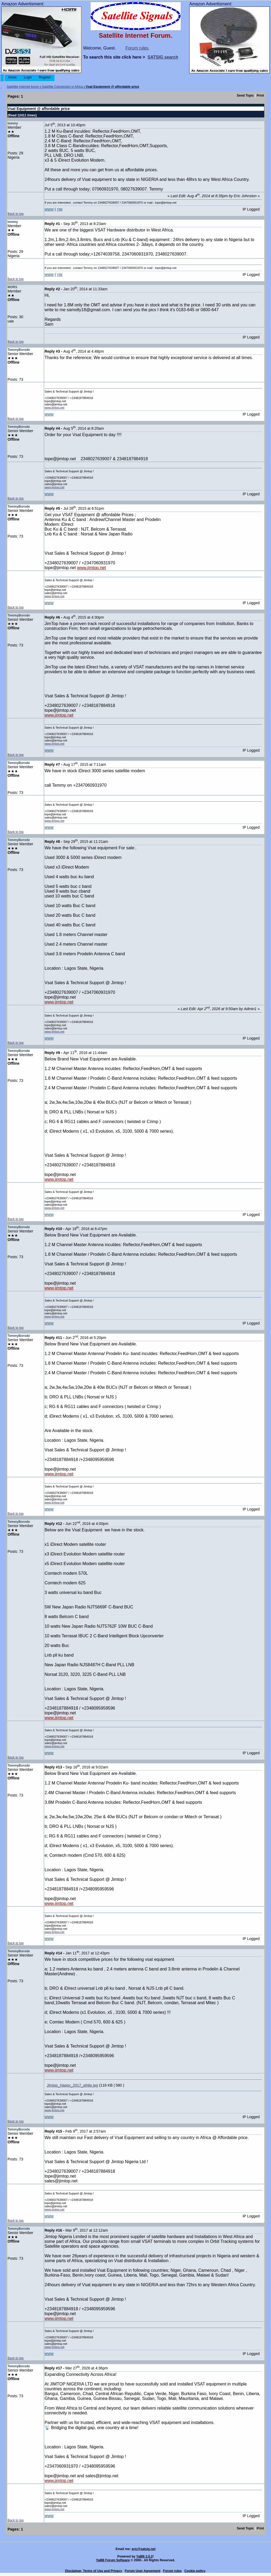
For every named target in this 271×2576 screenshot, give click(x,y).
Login (27, 77)
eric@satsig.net (143, 2549)
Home (12, 77)
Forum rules (136, 48)
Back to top (16, 214)
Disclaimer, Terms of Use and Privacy (93, 2571)
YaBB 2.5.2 (144, 2556)
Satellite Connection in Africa (62, 87)
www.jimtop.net (54, 407)
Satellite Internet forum (23, 87)
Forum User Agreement (142, 2571)
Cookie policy (194, 2571)
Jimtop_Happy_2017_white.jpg (72, 2085)
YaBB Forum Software (113, 2560)
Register (44, 77)
